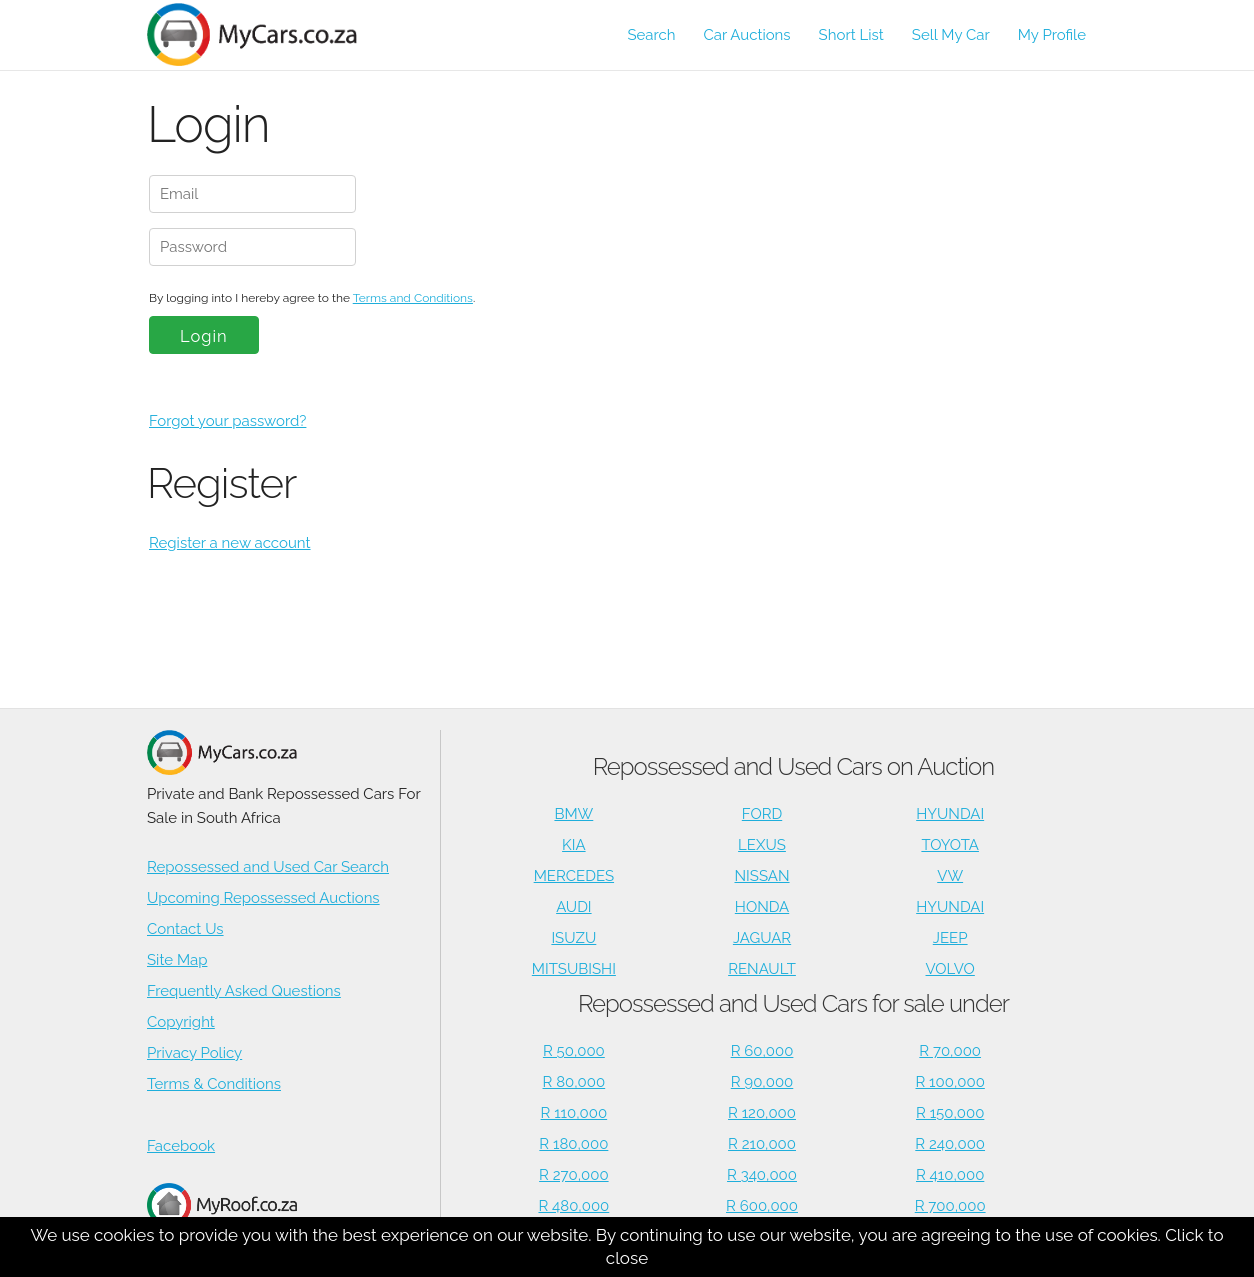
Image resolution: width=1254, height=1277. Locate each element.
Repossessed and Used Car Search (268, 867)
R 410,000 (950, 1175)
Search (651, 35)
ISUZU (573, 938)
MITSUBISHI (574, 969)
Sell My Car (951, 35)
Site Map (177, 960)
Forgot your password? (227, 421)
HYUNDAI (950, 814)
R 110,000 (574, 1113)
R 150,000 (950, 1113)
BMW (573, 814)
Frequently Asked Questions (244, 991)
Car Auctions (747, 35)
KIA (574, 845)
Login (204, 336)
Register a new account (230, 543)
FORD (762, 814)
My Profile (1052, 35)
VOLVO (950, 969)
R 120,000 (762, 1113)
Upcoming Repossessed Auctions (263, 898)
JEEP (950, 938)
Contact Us (185, 929)
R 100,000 (950, 1082)
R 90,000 (762, 1082)
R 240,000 (950, 1144)
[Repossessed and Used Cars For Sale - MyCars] (263, 34)
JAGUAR (762, 938)
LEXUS (762, 845)
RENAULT (762, 969)
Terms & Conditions (214, 1084)
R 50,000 (574, 1051)
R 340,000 (762, 1175)
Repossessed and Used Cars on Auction (793, 766)
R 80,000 (574, 1082)
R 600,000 (762, 1206)
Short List (851, 35)
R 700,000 (950, 1206)
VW (950, 876)
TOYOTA (950, 845)
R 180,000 (573, 1144)
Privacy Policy (194, 1053)
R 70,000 (950, 1051)
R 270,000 (574, 1175)
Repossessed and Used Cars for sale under (793, 1003)
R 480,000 (573, 1206)
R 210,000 (762, 1144)
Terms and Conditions (413, 298)
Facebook (181, 1146)
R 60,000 (762, 1051)
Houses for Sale (222, 1215)
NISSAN (762, 876)
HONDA (762, 907)
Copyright (181, 1022)
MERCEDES (574, 876)
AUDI (573, 907)
